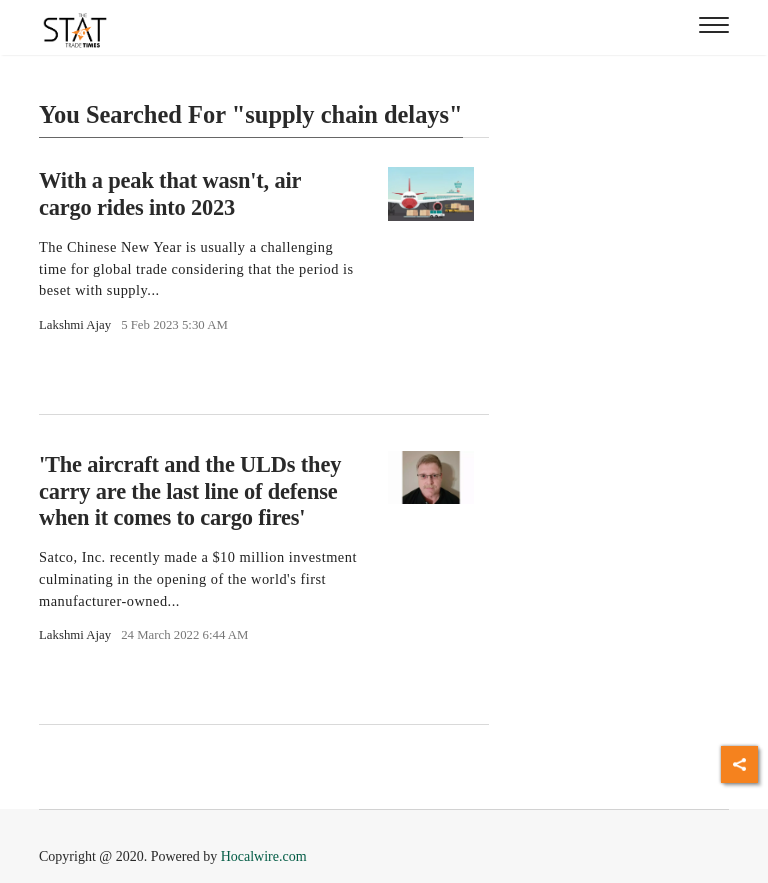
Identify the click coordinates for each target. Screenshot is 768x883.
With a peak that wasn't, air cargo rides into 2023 (170, 194)
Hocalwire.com (264, 856)
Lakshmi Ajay (75, 325)
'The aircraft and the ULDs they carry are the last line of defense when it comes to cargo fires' (190, 491)
